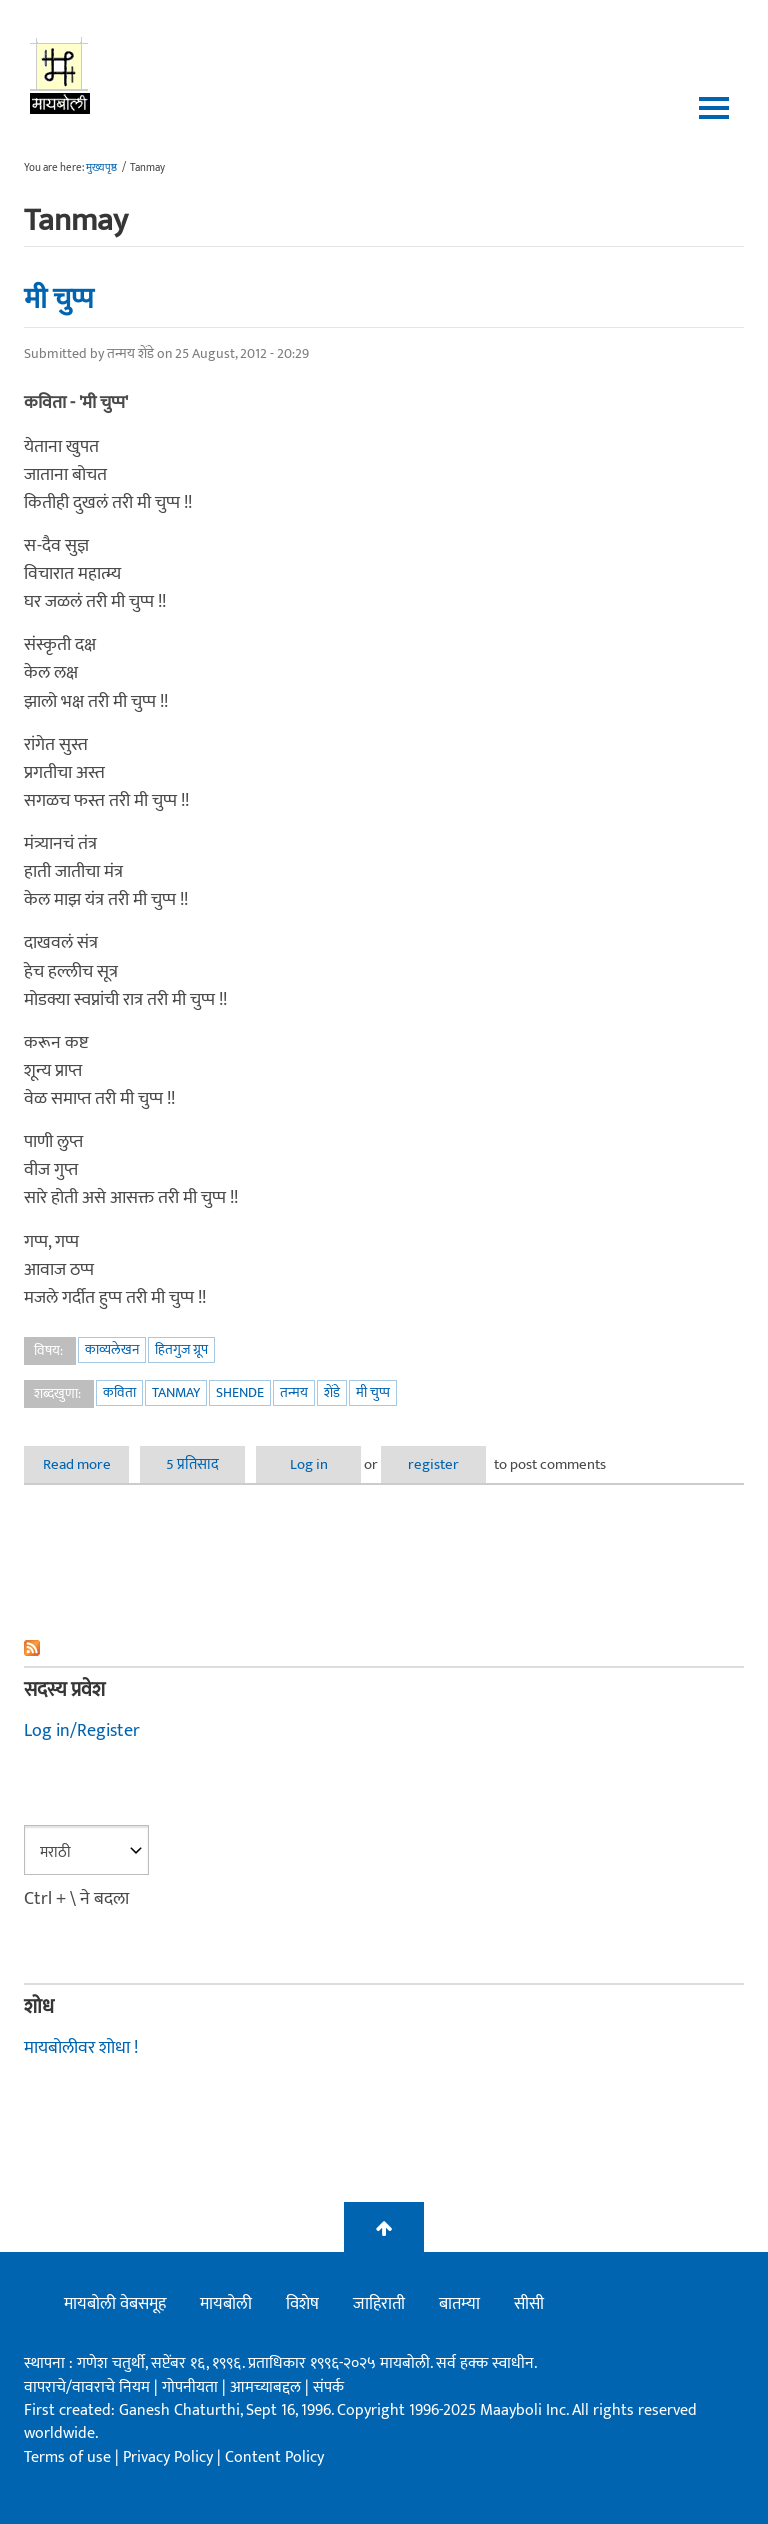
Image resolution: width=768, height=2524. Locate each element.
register (433, 1464)
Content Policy (274, 2457)
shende (240, 1392)
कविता (119, 1392)
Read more (86, 1464)
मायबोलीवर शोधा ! (81, 2048)
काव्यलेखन (112, 1349)
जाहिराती (379, 2304)
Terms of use (67, 2457)
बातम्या (459, 2304)
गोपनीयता (192, 2387)
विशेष (302, 2304)
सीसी (529, 2304)
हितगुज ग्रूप (181, 1349)
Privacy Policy (170, 2457)
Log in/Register (82, 1731)
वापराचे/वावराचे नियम (87, 2387)
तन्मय (294, 1392)
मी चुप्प (59, 299)
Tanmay (176, 1392)
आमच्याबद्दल (267, 2387)
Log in (309, 1464)
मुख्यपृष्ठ (101, 168)
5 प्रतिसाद (192, 1464)
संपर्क (328, 2387)
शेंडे (332, 1392)
